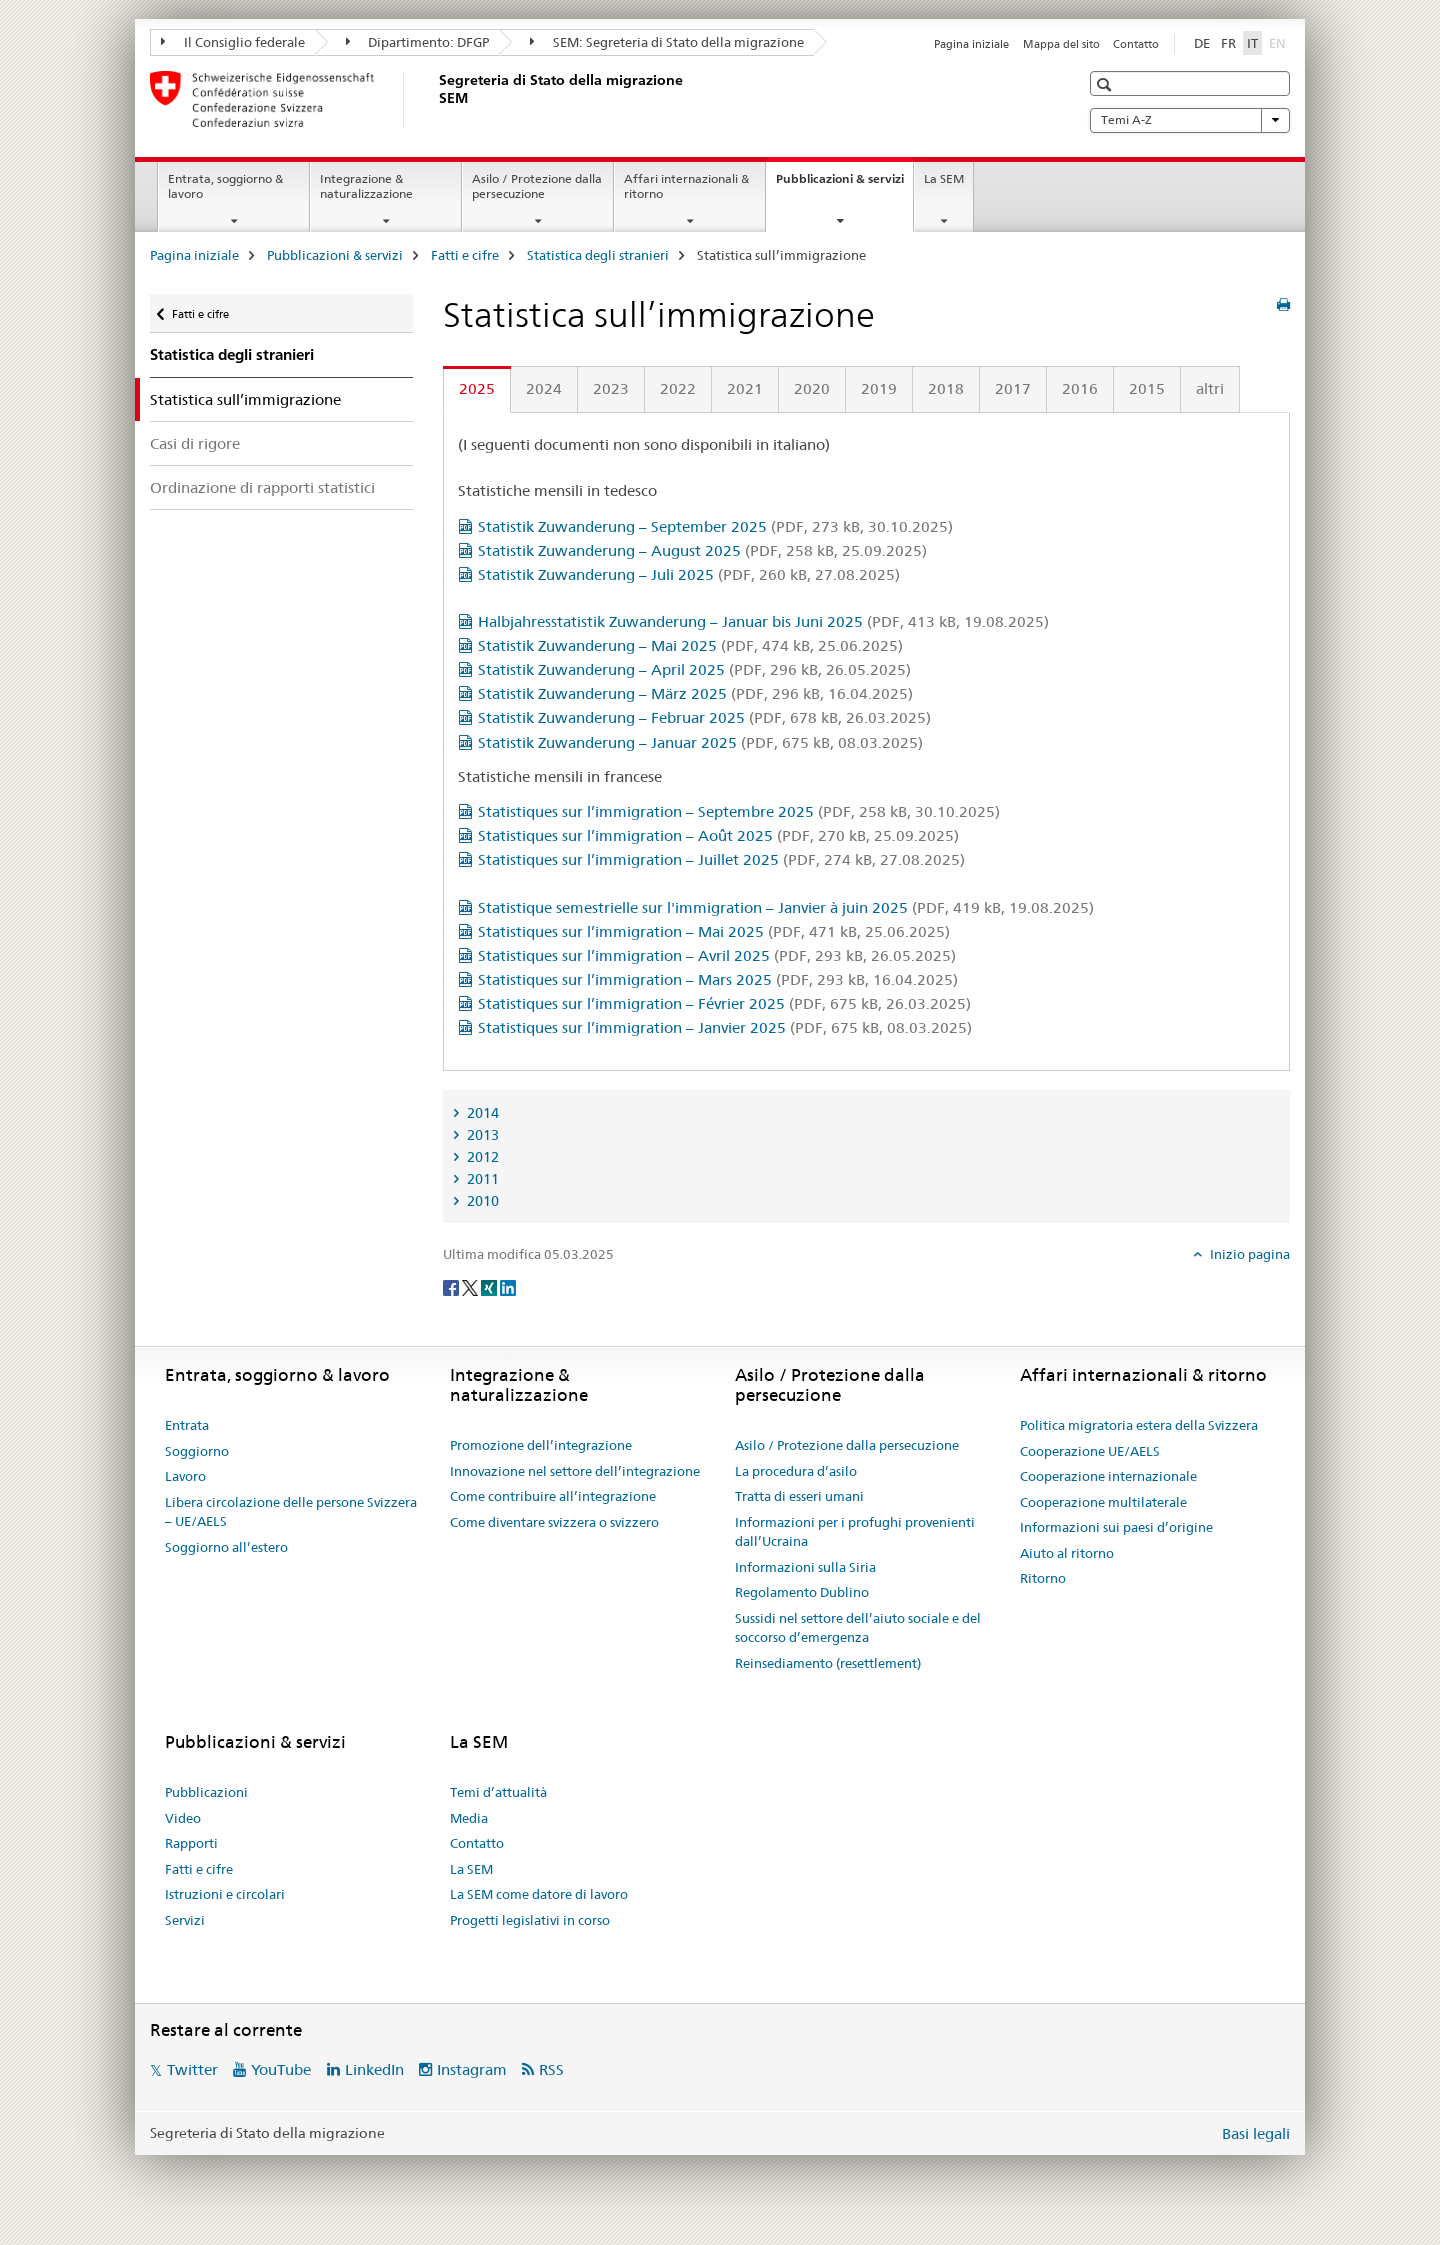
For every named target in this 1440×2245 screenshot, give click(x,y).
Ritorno (1043, 1578)
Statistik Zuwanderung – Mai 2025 (690, 645)
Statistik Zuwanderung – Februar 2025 (704, 717)
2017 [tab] (1013, 388)
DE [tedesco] (1202, 43)
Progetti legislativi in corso (530, 1920)
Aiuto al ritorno (1067, 1553)
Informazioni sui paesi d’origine (1116, 1527)
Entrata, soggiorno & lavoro (225, 186)
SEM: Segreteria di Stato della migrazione (667, 42)
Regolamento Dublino (802, 1592)
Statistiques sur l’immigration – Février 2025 (724, 1003)
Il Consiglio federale (233, 42)
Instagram (472, 2069)
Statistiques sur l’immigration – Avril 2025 (717, 955)
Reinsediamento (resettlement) (828, 1663)
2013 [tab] (481, 1135)
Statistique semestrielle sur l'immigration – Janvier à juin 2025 (786, 907)
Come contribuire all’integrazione (553, 1496)
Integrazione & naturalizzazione (366, 186)
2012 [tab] (481, 1157)
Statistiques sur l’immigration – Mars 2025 (718, 979)
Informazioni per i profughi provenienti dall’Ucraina (855, 1532)
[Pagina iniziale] (435, 99)
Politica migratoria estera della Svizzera (1139, 1425)
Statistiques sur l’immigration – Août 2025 (718, 835)
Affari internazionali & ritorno (686, 186)
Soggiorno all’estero (226, 1547)
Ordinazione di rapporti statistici (262, 487)
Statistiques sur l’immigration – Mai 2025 (714, 931)
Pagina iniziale (971, 44)
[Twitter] (471, 1287)
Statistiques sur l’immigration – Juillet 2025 (721, 859)
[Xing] (490, 1287)
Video (183, 1818)
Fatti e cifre (465, 255)
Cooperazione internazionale (1108, 1476)
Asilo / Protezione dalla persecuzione (537, 186)
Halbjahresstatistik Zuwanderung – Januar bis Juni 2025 (763, 621)
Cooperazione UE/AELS (1090, 1451)
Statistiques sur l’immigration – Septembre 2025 (739, 811)
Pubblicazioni (206, 1792)
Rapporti (191, 1843)
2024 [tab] (544, 388)
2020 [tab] (812, 388)
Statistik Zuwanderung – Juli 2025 (689, 574)
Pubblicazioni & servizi (844, 185)
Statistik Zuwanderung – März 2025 (695, 693)
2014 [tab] (481, 1113)
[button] (1106, 84)
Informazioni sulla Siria (805, 1567)
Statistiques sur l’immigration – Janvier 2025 (725, 1027)
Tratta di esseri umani (799, 1496)
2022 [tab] (678, 388)
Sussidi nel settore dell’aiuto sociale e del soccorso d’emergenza (858, 1628)
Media (469, 1818)
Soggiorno (197, 1451)
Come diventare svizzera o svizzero (554, 1522)
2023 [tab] (611, 388)
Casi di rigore (195, 443)
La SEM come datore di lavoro (539, 1894)
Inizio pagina (1248, 1254)
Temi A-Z (1190, 120)
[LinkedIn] (508, 1287)
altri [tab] (1210, 388)
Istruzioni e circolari (225, 1894)
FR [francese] (1228, 43)
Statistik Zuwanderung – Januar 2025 (700, 742)
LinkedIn (374, 2069)
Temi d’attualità (498, 1792)
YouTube (281, 2069)
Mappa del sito (1061, 44)
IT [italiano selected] (1252, 43)
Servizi (185, 1920)
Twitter (192, 2069)
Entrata (187, 1425)
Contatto (1136, 44)
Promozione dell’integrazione (541, 1445)
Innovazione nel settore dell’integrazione (575, 1471)
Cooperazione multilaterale (1103, 1502)
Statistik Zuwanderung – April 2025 (694, 669)
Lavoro (185, 1476)
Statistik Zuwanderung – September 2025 (715, 526)
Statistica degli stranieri (598, 255)
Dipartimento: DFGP (418, 42)
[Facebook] (452, 1287)
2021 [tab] (745, 388)
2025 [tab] (477, 388)
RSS (551, 2069)
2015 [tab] (1147, 388)
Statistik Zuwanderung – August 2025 (702, 550)
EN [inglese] (1279, 42)
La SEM (944, 178)
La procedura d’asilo (796, 1471)
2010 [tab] (481, 1201)
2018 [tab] (946, 388)
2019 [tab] (879, 388)
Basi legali (1256, 2133)
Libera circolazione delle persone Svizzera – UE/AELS (291, 1512)
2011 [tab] (481, 1179)
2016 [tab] (1080, 388)
